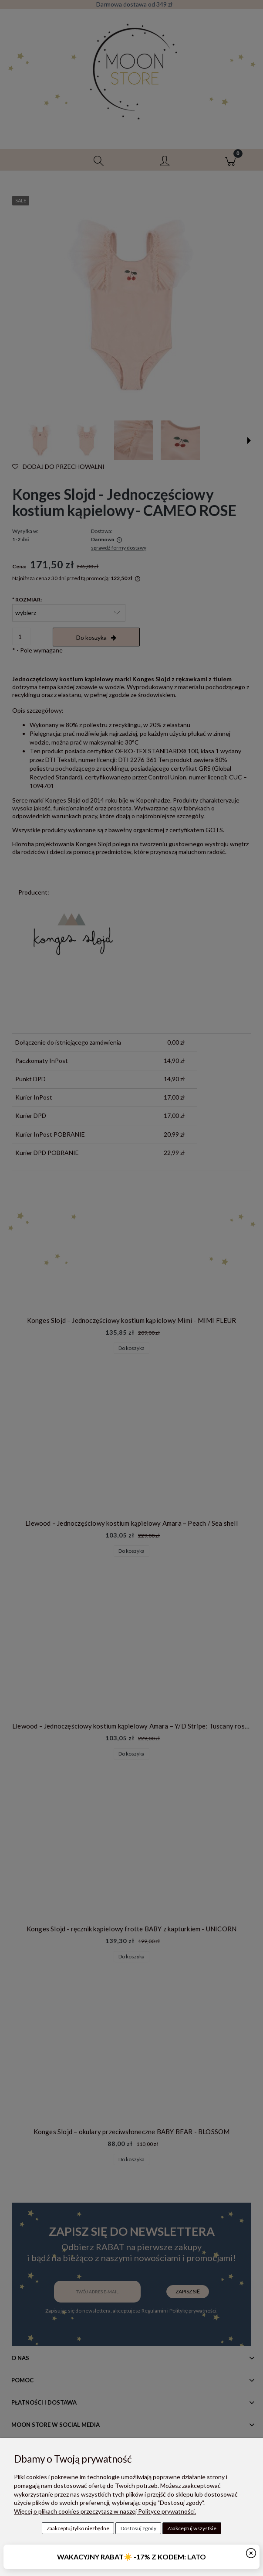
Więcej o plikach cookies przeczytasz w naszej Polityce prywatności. (105, 2511)
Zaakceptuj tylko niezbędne (78, 2528)
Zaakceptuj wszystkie (191, 2528)
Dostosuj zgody (138, 2528)
